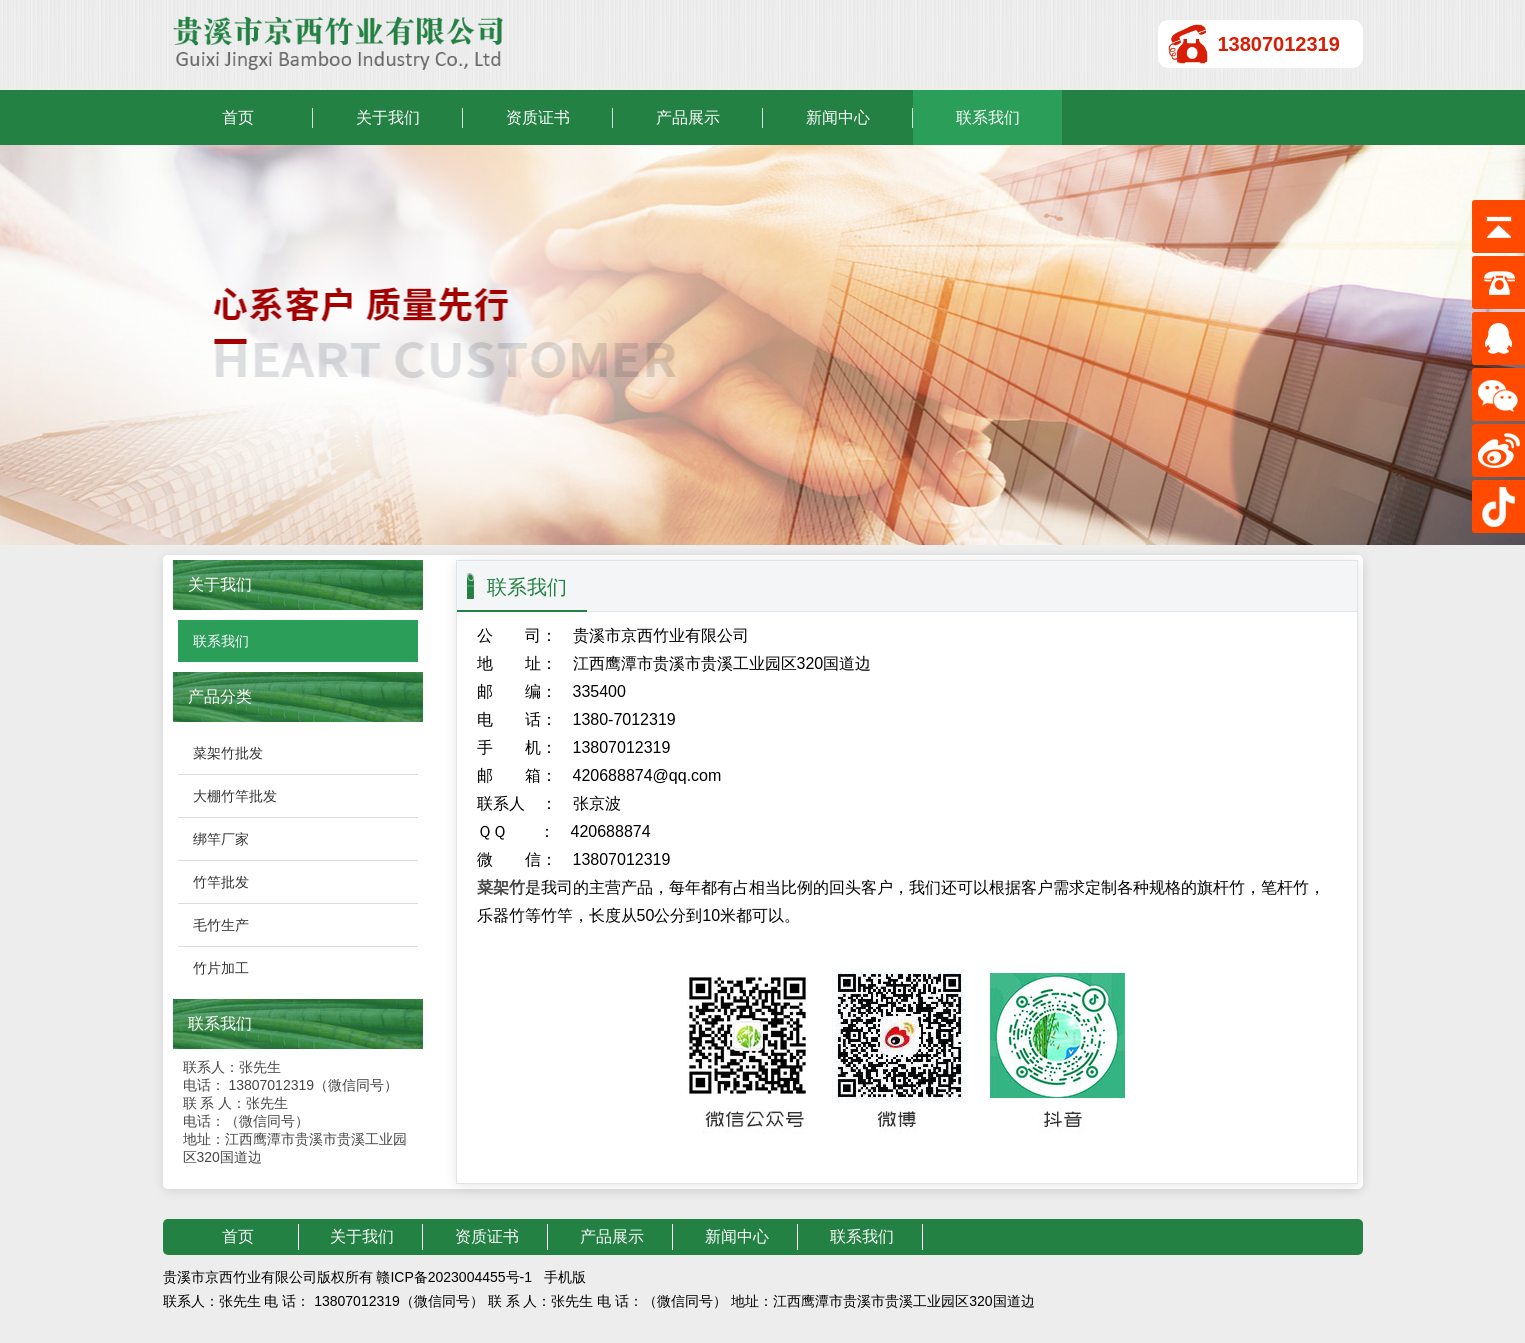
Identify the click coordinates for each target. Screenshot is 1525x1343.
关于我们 (388, 117)
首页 (238, 117)
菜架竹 (501, 887)
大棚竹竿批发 (235, 796)
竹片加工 (221, 968)
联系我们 (988, 117)
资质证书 (538, 117)
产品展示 (688, 117)
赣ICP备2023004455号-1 (454, 1277)
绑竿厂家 (221, 839)
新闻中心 (838, 117)
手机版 (565, 1277)
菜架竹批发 (228, 753)
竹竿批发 (221, 882)
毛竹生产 (221, 925)
